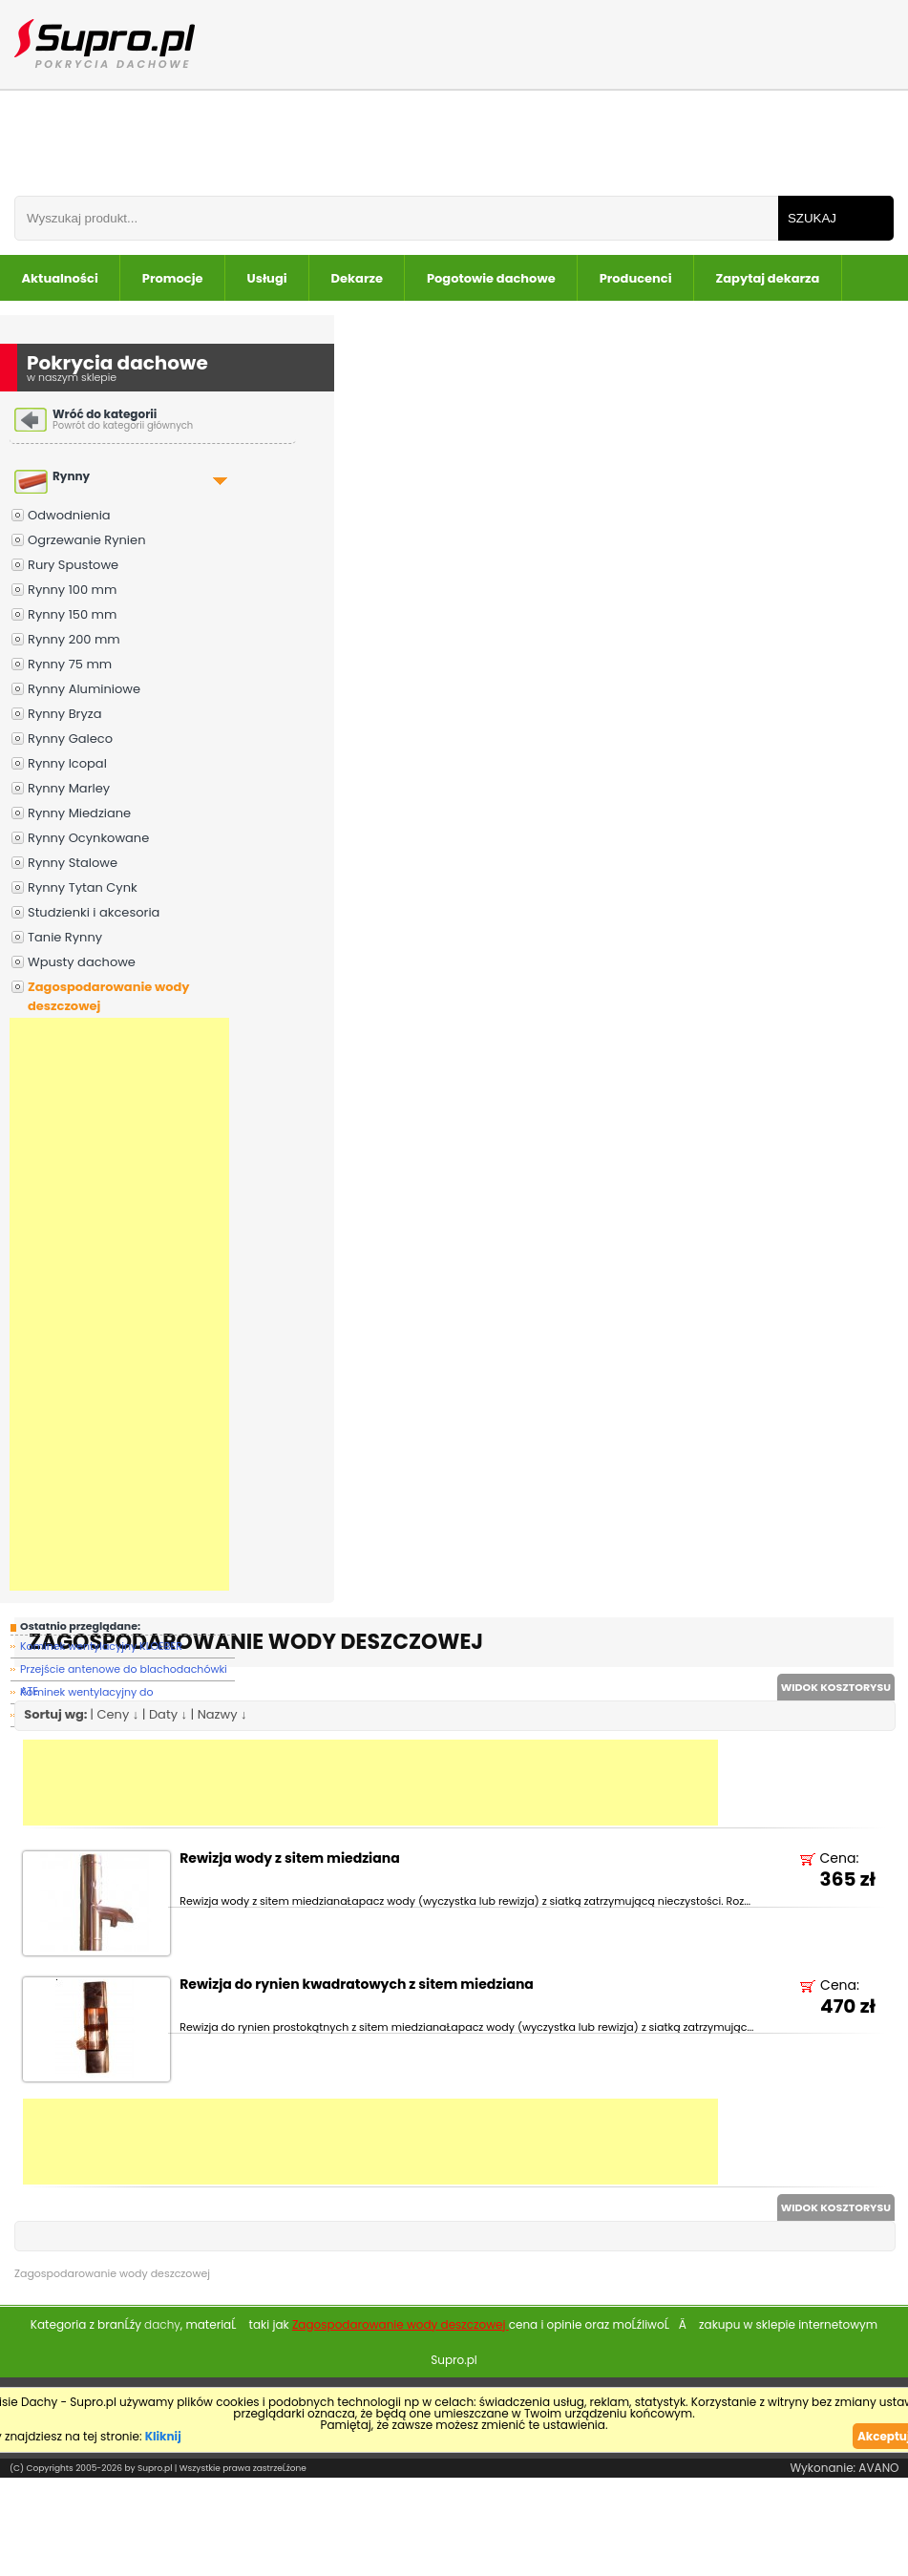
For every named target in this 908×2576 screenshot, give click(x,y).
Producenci (636, 278)
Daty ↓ (168, 1714)
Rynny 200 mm (74, 639)
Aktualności (60, 278)
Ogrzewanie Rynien (86, 540)
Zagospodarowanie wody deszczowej (109, 996)
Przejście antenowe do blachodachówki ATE (123, 1671)
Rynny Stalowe (72, 863)
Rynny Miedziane (79, 813)
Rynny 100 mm (72, 590)
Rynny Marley (69, 788)
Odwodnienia (69, 515)
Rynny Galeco (70, 738)
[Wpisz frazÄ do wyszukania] (396, 218)
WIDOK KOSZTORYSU (836, 1687)
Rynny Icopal (67, 763)
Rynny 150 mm (72, 614)
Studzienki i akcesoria (93, 912)
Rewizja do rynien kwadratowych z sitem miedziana (356, 1985)
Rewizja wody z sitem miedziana (289, 1859)
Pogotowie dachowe (491, 278)
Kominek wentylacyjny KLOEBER (101, 1646)
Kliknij (163, 2436)
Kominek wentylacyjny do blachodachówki (87, 1694)
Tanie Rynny (65, 937)
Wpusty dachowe (82, 962)
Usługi (267, 278)
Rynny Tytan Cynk (82, 887)
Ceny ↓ (117, 1714)
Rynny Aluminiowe (84, 689)
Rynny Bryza (65, 714)
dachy (162, 2324)
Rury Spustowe (73, 565)
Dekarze (357, 278)
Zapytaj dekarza (768, 278)
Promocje (172, 278)
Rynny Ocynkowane (88, 838)
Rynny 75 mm (70, 664)
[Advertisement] (119, 1304)
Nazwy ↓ (222, 1714)
